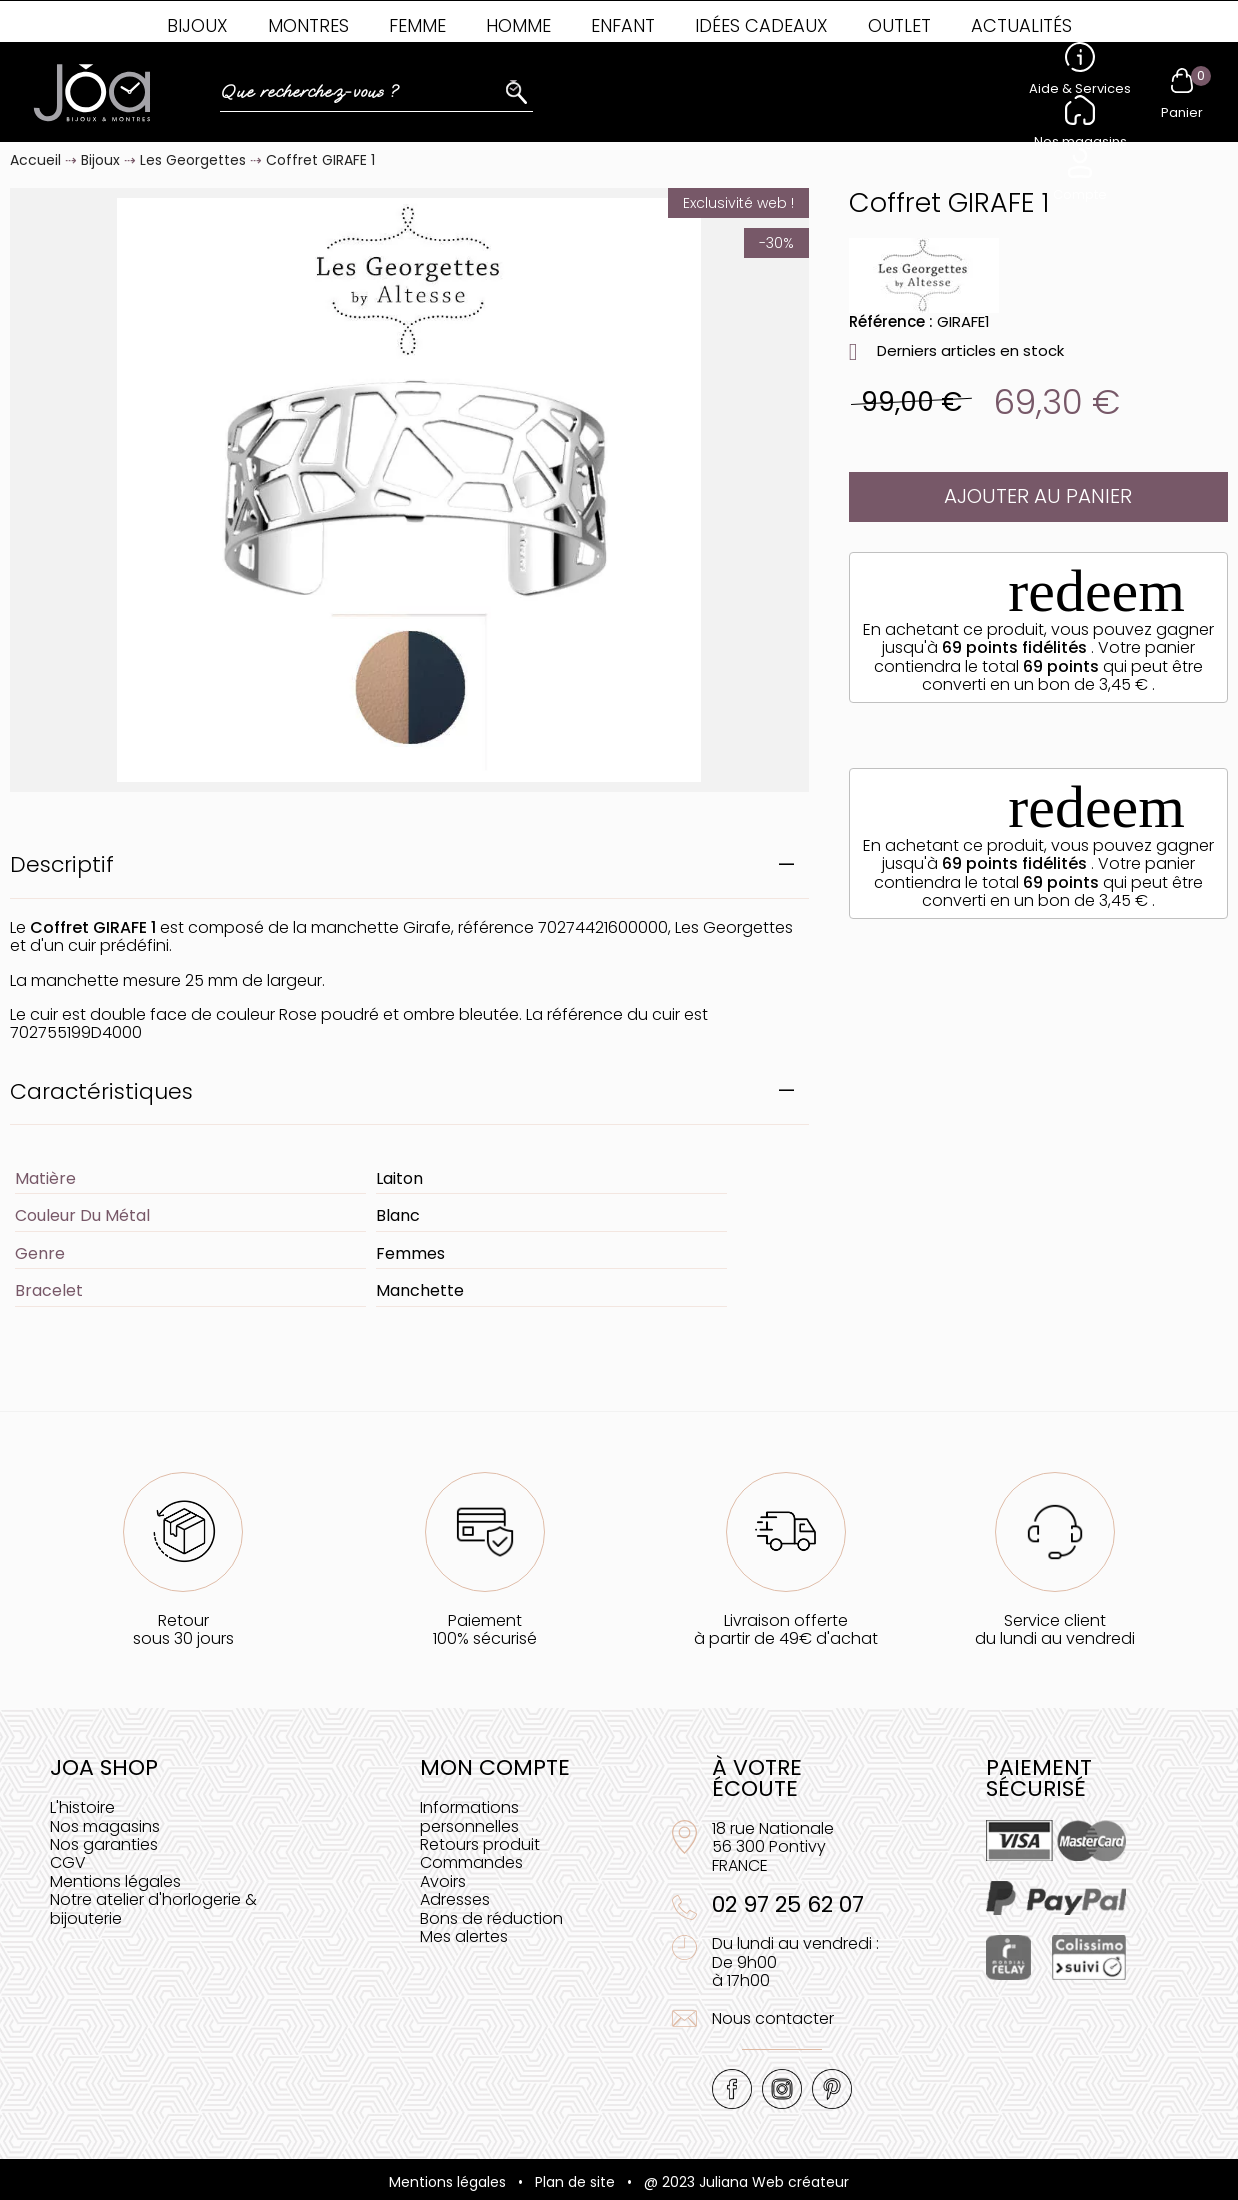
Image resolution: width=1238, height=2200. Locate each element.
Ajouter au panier (1038, 496)
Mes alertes (464, 1936)
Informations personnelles (469, 1816)
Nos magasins (105, 1826)
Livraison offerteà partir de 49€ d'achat (786, 1629)
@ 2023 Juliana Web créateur (746, 2182)
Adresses (455, 1899)
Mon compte (495, 1767)
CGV (68, 1862)
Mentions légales (115, 1881)
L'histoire (82, 1807)
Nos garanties (104, 1844)
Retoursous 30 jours (183, 1629)
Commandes (471, 1862)
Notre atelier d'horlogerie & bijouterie (153, 1908)
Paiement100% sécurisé (485, 1629)
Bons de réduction (491, 1918)
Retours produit (480, 1844)
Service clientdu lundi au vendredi (1055, 1629)
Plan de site (575, 2182)
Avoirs (443, 1881)
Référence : (891, 321)
